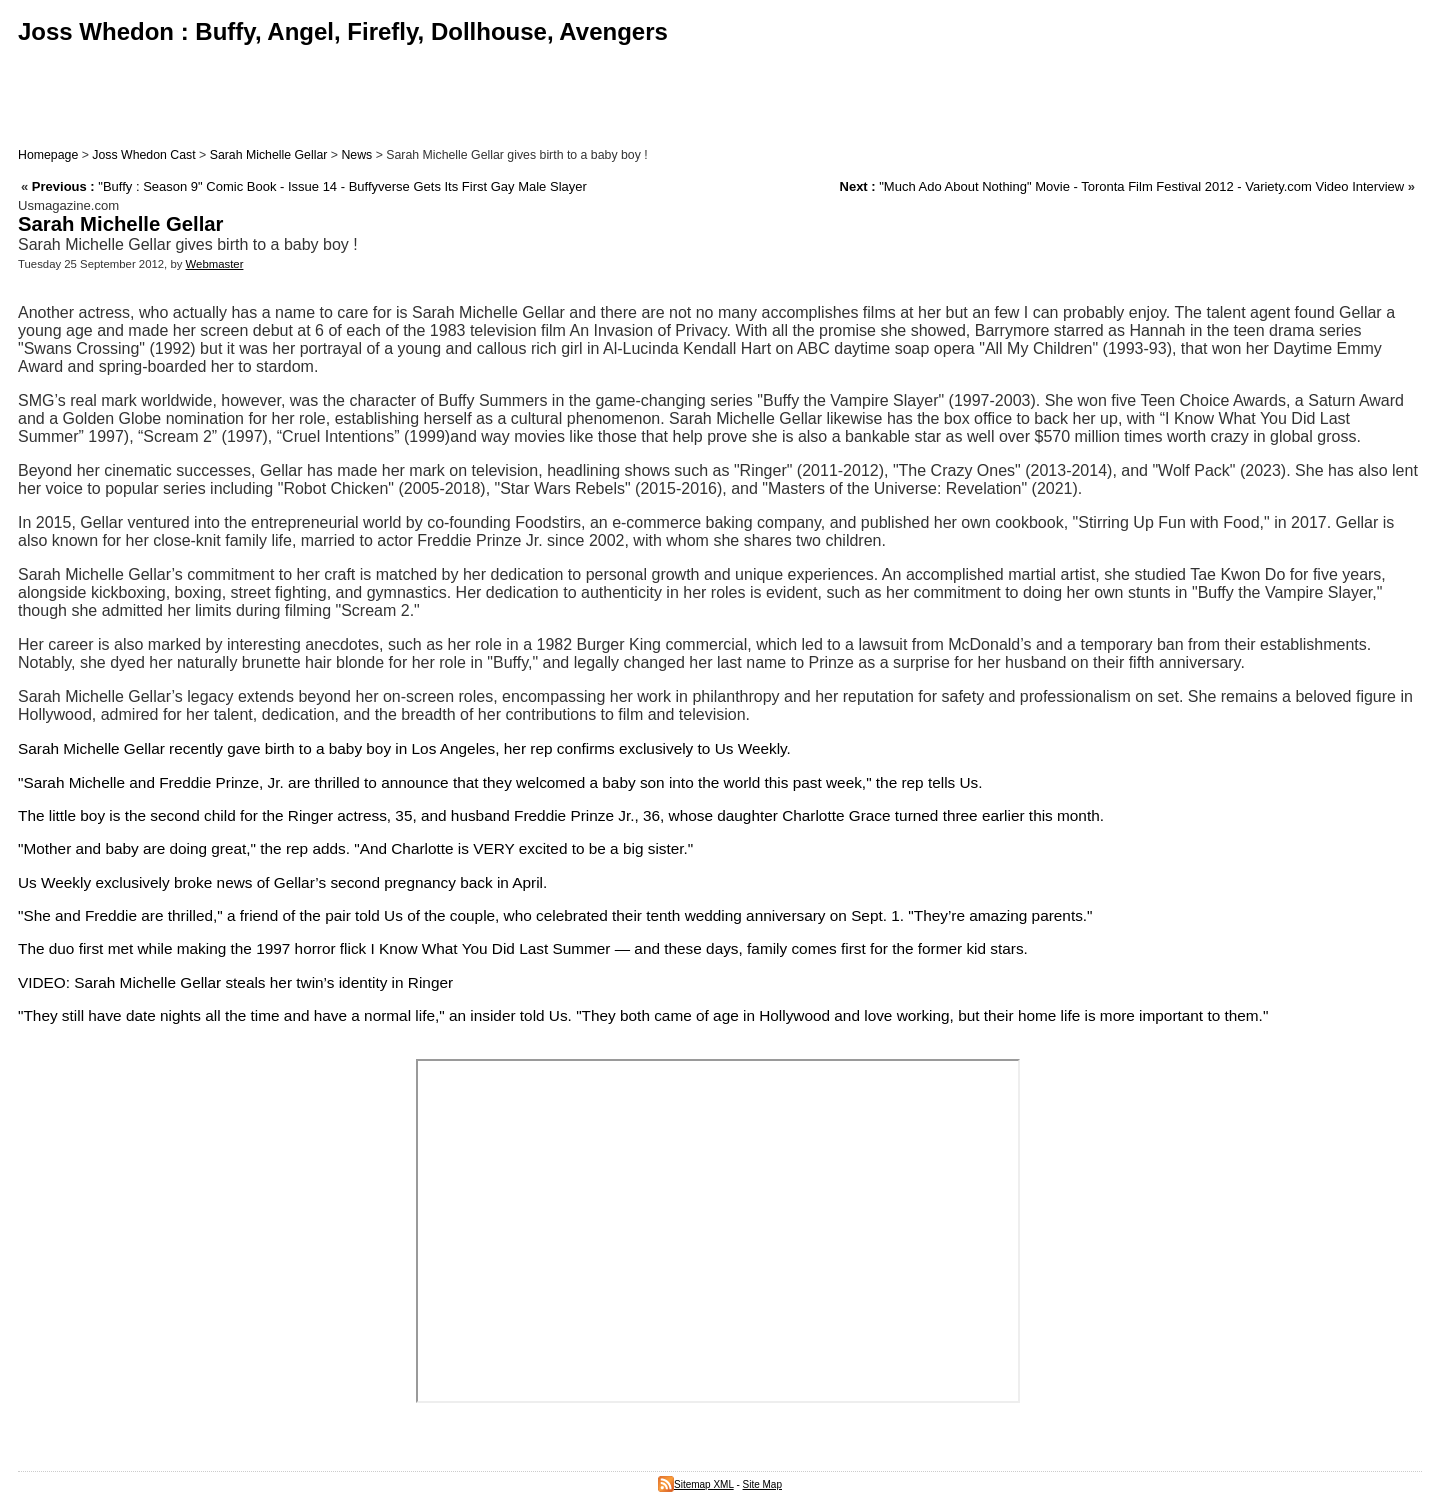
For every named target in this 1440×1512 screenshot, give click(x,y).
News (356, 155)
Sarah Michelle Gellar (269, 155)
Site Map (762, 1484)
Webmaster (215, 264)
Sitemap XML (696, 1484)
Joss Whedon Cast (143, 155)
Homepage (48, 155)
